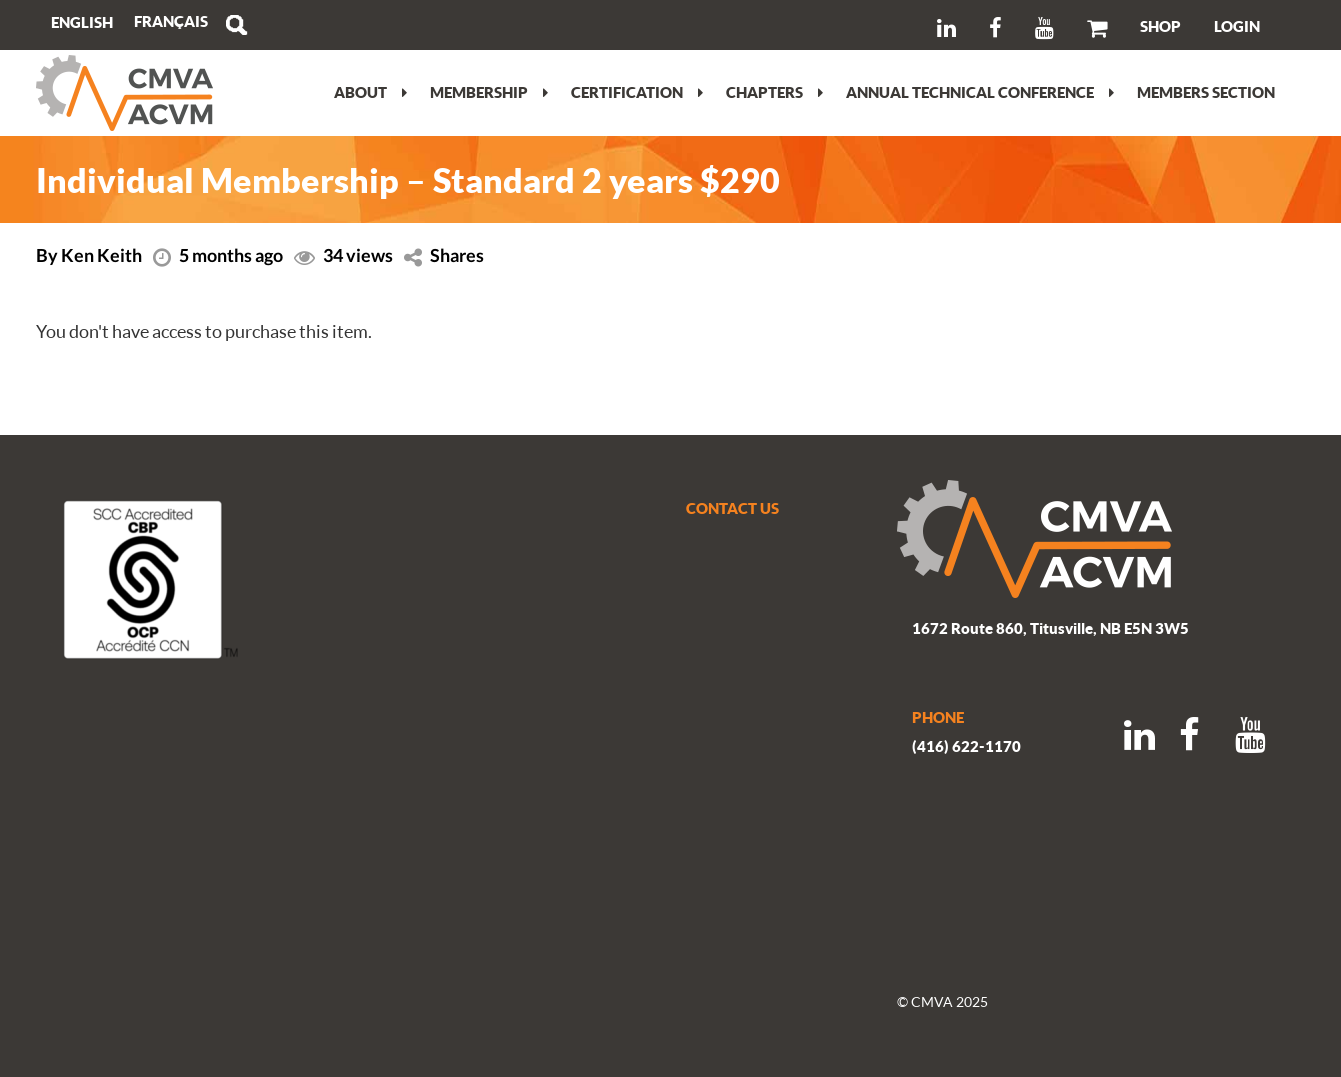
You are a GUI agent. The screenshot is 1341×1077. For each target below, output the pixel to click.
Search (236, 25)
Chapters (774, 92)
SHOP (1160, 26)
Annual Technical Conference (980, 92)
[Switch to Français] (171, 21)
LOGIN (1237, 26)
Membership (489, 92)
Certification (637, 92)
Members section (1206, 92)
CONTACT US (732, 508)
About (370, 92)
